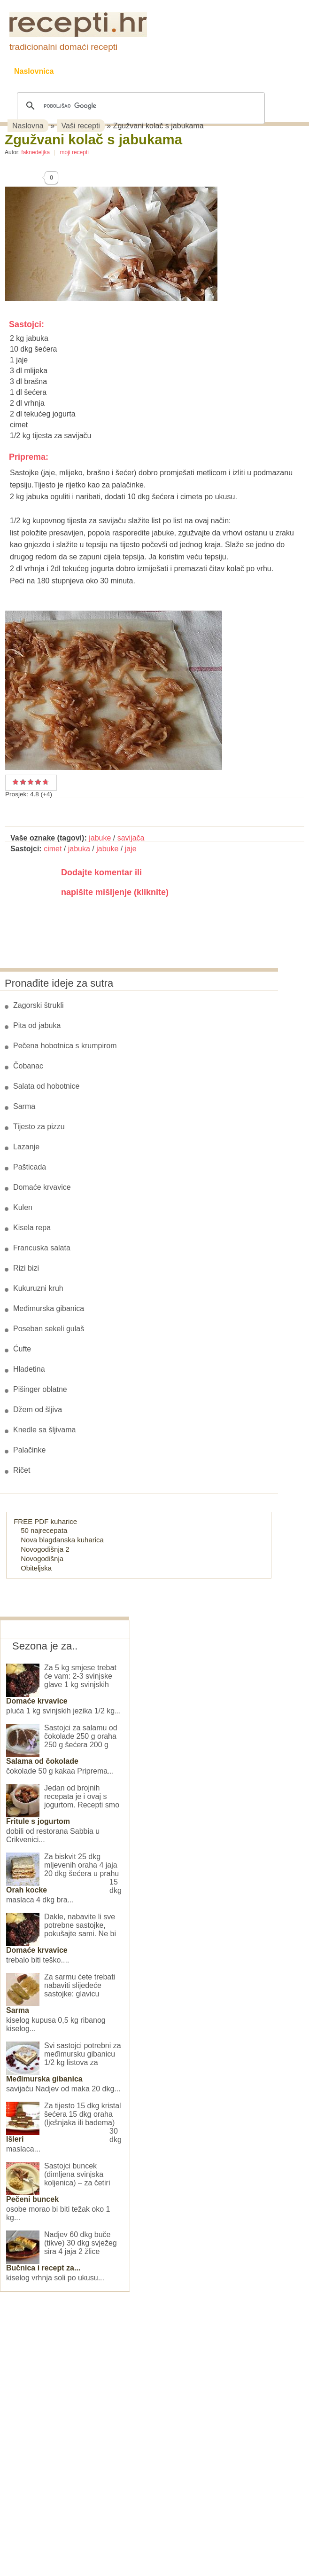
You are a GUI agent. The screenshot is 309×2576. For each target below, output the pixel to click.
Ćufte (22, 1349)
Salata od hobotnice (46, 1086)
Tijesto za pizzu (39, 1127)
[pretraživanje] (139, 105)
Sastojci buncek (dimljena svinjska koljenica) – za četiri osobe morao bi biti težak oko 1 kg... (58, 2192)
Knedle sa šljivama (44, 1430)
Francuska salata (41, 1248)
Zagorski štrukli (38, 1005)
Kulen (22, 1207)
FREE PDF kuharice (45, 1521)
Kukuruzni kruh (38, 1288)
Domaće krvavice (42, 1187)
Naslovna (28, 126)
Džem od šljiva (37, 1410)
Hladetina (29, 1369)
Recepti (86, 71)
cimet (53, 849)
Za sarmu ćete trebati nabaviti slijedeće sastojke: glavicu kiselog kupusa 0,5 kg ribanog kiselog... (60, 2003)
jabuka (79, 849)
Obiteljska (36, 1568)
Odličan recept (38, 781)
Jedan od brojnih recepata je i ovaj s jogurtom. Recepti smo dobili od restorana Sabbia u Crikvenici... (62, 1814)
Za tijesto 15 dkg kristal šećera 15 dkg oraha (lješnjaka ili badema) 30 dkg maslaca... (64, 2127)
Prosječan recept (15, 781)
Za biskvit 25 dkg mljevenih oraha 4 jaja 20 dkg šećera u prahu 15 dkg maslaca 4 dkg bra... (64, 1878)
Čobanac (28, 1066)
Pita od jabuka (37, 1025)
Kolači (132, 71)
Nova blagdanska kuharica (62, 1540)
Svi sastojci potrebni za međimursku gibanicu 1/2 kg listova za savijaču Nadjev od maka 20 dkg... (63, 2067)
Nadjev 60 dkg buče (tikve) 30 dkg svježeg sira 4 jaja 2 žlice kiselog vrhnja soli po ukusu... (61, 2256)
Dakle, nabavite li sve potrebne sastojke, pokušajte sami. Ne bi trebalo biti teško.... (61, 1938)
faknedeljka (35, 152)
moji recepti (74, 152)
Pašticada (29, 1167)
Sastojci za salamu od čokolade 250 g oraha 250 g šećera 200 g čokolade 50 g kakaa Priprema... (61, 1749)
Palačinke (29, 1450)
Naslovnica (34, 71)
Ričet (21, 1470)
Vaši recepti (81, 126)
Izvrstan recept (44, 781)
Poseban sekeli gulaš (48, 1329)
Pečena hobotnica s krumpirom (65, 1046)
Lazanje (26, 1147)
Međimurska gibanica (48, 1308)
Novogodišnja (42, 1559)
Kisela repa (32, 1228)
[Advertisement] (70, 2433)
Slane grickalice (192, 71)
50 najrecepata (44, 1530)
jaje (131, 849)
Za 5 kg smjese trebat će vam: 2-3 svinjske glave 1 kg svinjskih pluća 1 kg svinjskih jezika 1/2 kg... (63, 1689)
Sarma (24, 1106)
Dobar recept (23, 781)
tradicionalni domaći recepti (63, 47)
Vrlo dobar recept (30, 781)
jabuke (100, 838)
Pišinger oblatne (40, 1389)
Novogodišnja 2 (45, 1549)
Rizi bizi (26, 1268)
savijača (131, 838)
